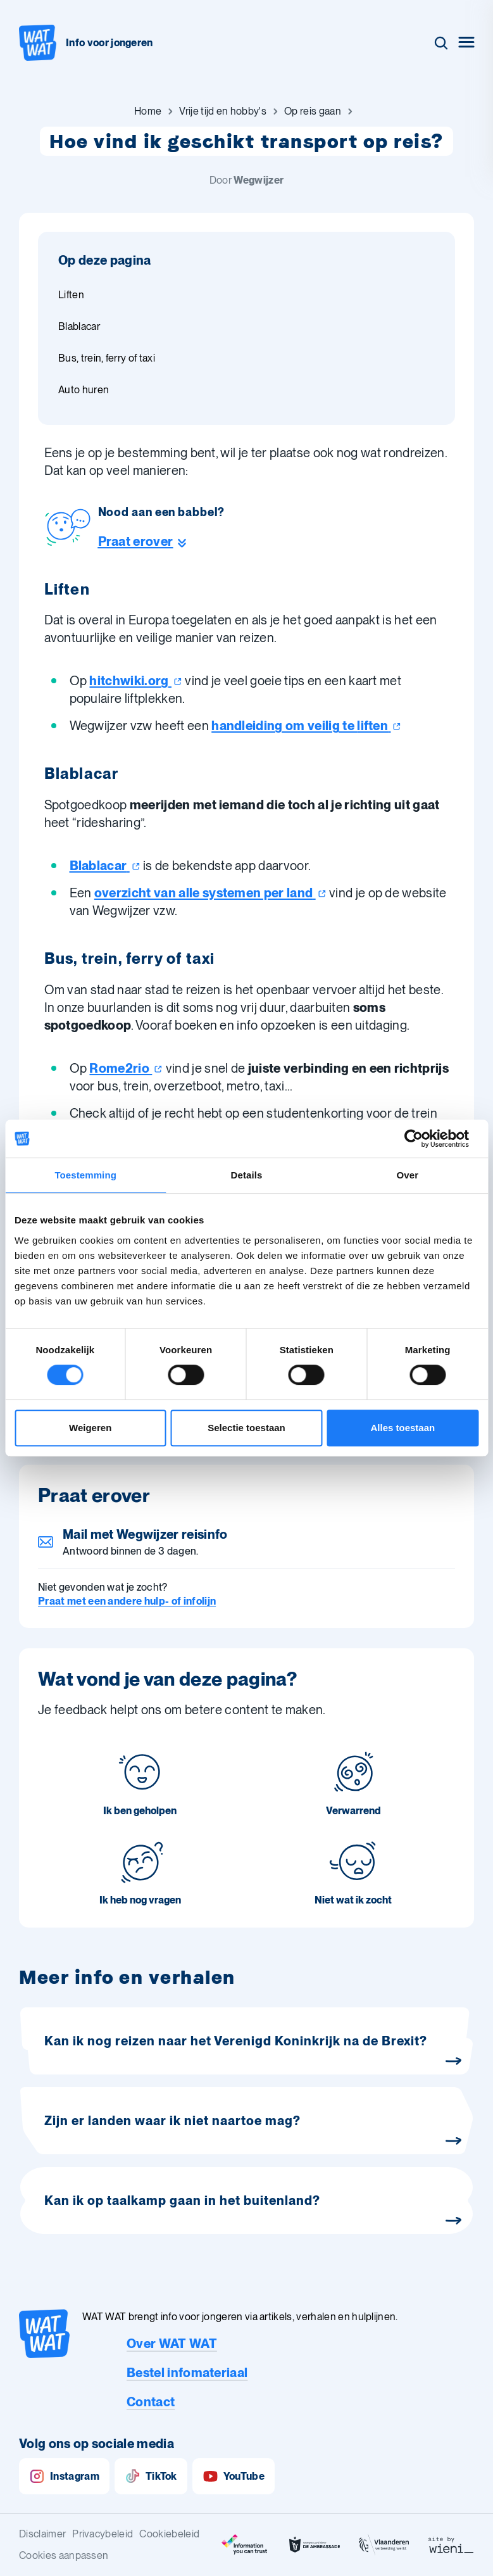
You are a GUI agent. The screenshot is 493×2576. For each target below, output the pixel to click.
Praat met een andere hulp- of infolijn (127, 1601)
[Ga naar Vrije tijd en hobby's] (222, 111)
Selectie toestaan (246, 1427)
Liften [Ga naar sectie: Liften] (71, 295)
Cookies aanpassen (63, 2555)
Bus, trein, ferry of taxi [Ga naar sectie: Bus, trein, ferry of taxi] (106, 358)
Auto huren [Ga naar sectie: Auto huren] (83, 390)
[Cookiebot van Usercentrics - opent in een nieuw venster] (423, 1138)
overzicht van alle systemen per (210, 892)
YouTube (234, 2476)
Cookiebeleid (169, 2534)
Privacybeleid (102, 2534)
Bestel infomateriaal (187, 2372)
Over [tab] (408, 1175)
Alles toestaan (402, 1427)
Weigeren (90, 1427)
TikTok (151, 2476)
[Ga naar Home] (147, 111)
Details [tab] (247, 1175)
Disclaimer (42, 2534)
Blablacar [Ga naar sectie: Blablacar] (79, 326)
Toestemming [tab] (85, 1175)
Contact (151, 2401)
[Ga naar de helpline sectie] (161, 541)
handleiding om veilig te (306, 725)
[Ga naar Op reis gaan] (312, 111)
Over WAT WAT (172, 2343)
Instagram (64, 2476)
